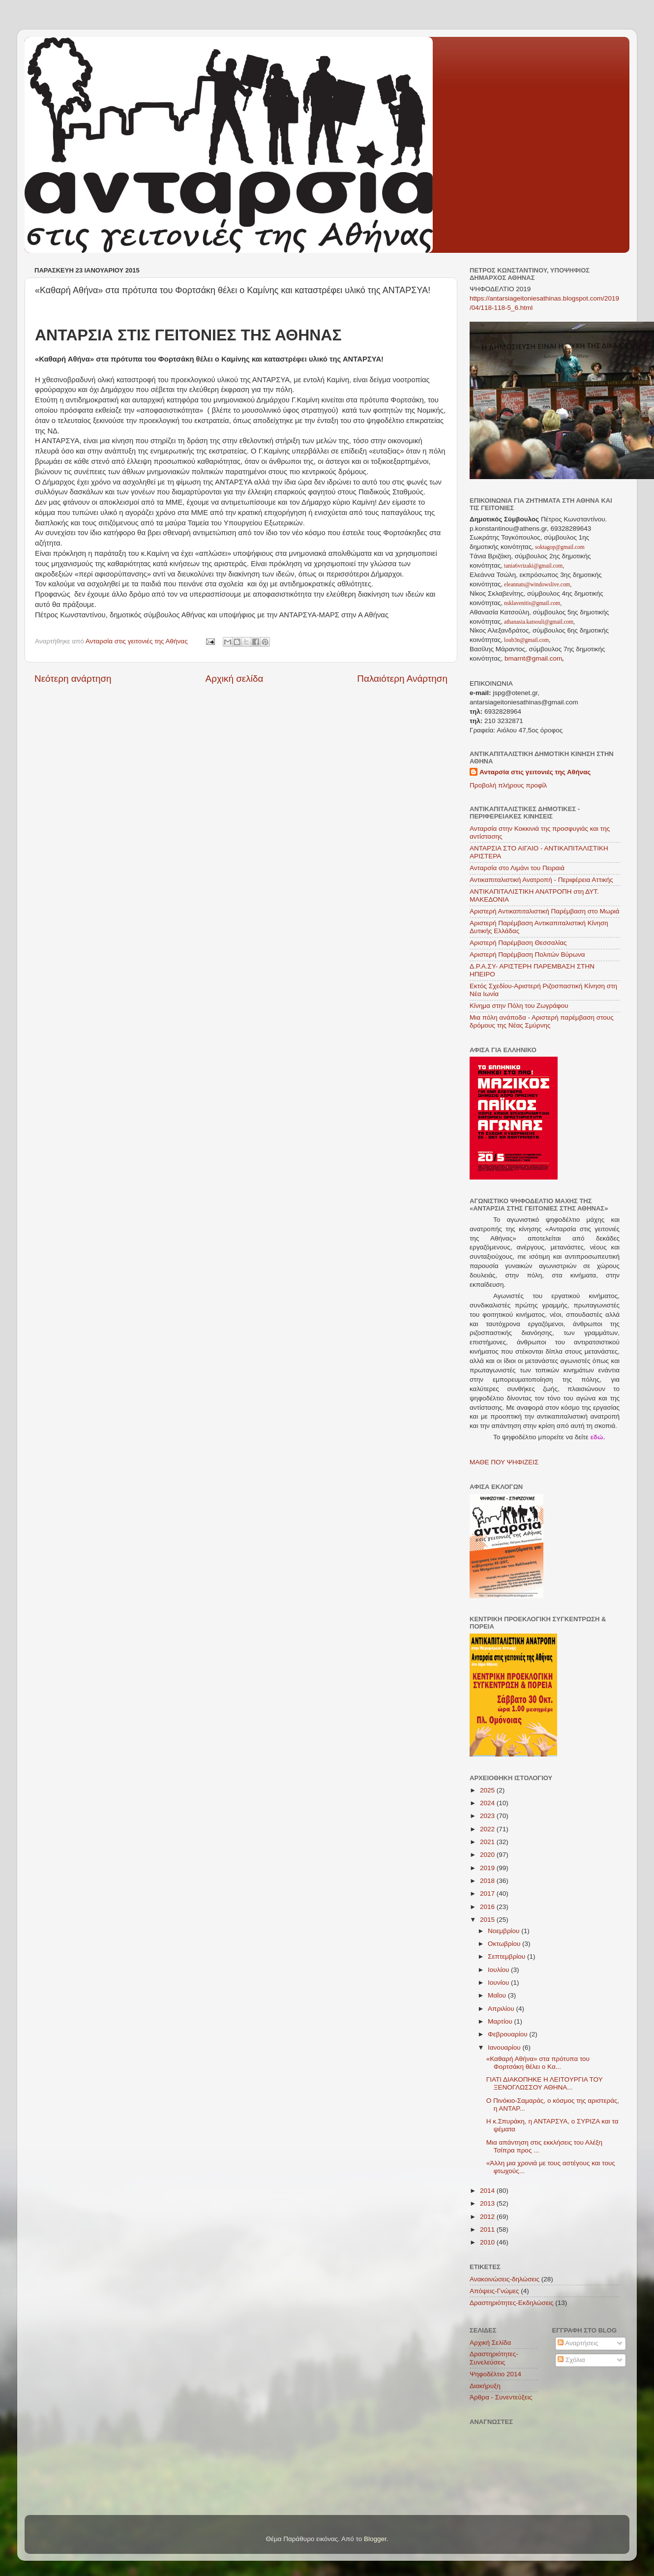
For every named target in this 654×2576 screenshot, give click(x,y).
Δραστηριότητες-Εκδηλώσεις (511, 2302)
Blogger (375, 2539)
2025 (488, 1790)
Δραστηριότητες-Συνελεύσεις (494, 2357)
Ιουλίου (499, 1969)
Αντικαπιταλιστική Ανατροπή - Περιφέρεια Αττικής (541, 879)
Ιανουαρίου (505, 2047)
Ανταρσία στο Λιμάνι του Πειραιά (517, 868)
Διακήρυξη (485, 2386)
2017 (488, 1893)
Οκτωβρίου (505, 1943)
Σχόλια (571, 2360)
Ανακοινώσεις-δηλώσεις (504, 2279)
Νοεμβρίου (504, 1931)
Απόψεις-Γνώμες (494, 2291)
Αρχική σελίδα (235, 678)
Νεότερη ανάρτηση (73, 678)
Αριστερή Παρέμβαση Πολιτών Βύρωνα (527, 954)
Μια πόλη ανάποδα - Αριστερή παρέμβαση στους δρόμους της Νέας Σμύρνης (542, 1021)
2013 (488, 2203)
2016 (488, 1906)
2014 (488, 2190)
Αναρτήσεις (578, 2343)
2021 (488, 1842)
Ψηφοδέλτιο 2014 (495, 2374)
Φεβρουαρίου (508, 2034)
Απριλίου (502, 2008)
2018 (488, 1880)
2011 (488, 2229)
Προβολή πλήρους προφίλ (508, 785)
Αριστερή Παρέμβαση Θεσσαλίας (518, 942)
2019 (488, 1868)
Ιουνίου (499, 1982)
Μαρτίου (501, 2021)
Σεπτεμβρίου (507, 1956)
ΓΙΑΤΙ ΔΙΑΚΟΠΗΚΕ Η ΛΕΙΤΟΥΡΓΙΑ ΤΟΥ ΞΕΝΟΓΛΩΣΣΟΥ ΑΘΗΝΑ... (544, 2083)
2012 (488, 2216)
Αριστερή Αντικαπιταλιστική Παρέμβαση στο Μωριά (545, 911)
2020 (488, 1854)
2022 (488, 1829)
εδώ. (597, 1437)
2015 (488, 1919)
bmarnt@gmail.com (532, 658)
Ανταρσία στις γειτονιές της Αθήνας (535, 772)
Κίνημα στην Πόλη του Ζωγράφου (519, 1005)
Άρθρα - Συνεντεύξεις (501, 2397)
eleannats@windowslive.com (536, 584)
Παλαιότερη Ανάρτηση (402, 678)
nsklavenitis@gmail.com (531, 603)
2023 (488, 1815)
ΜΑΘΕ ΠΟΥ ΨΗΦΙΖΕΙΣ (504, 1462)
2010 (488, 2242)
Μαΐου (498, 1995)
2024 (488, 1803)
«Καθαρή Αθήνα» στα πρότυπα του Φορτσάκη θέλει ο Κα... (538, 2062)
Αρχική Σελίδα (490, 2342)
